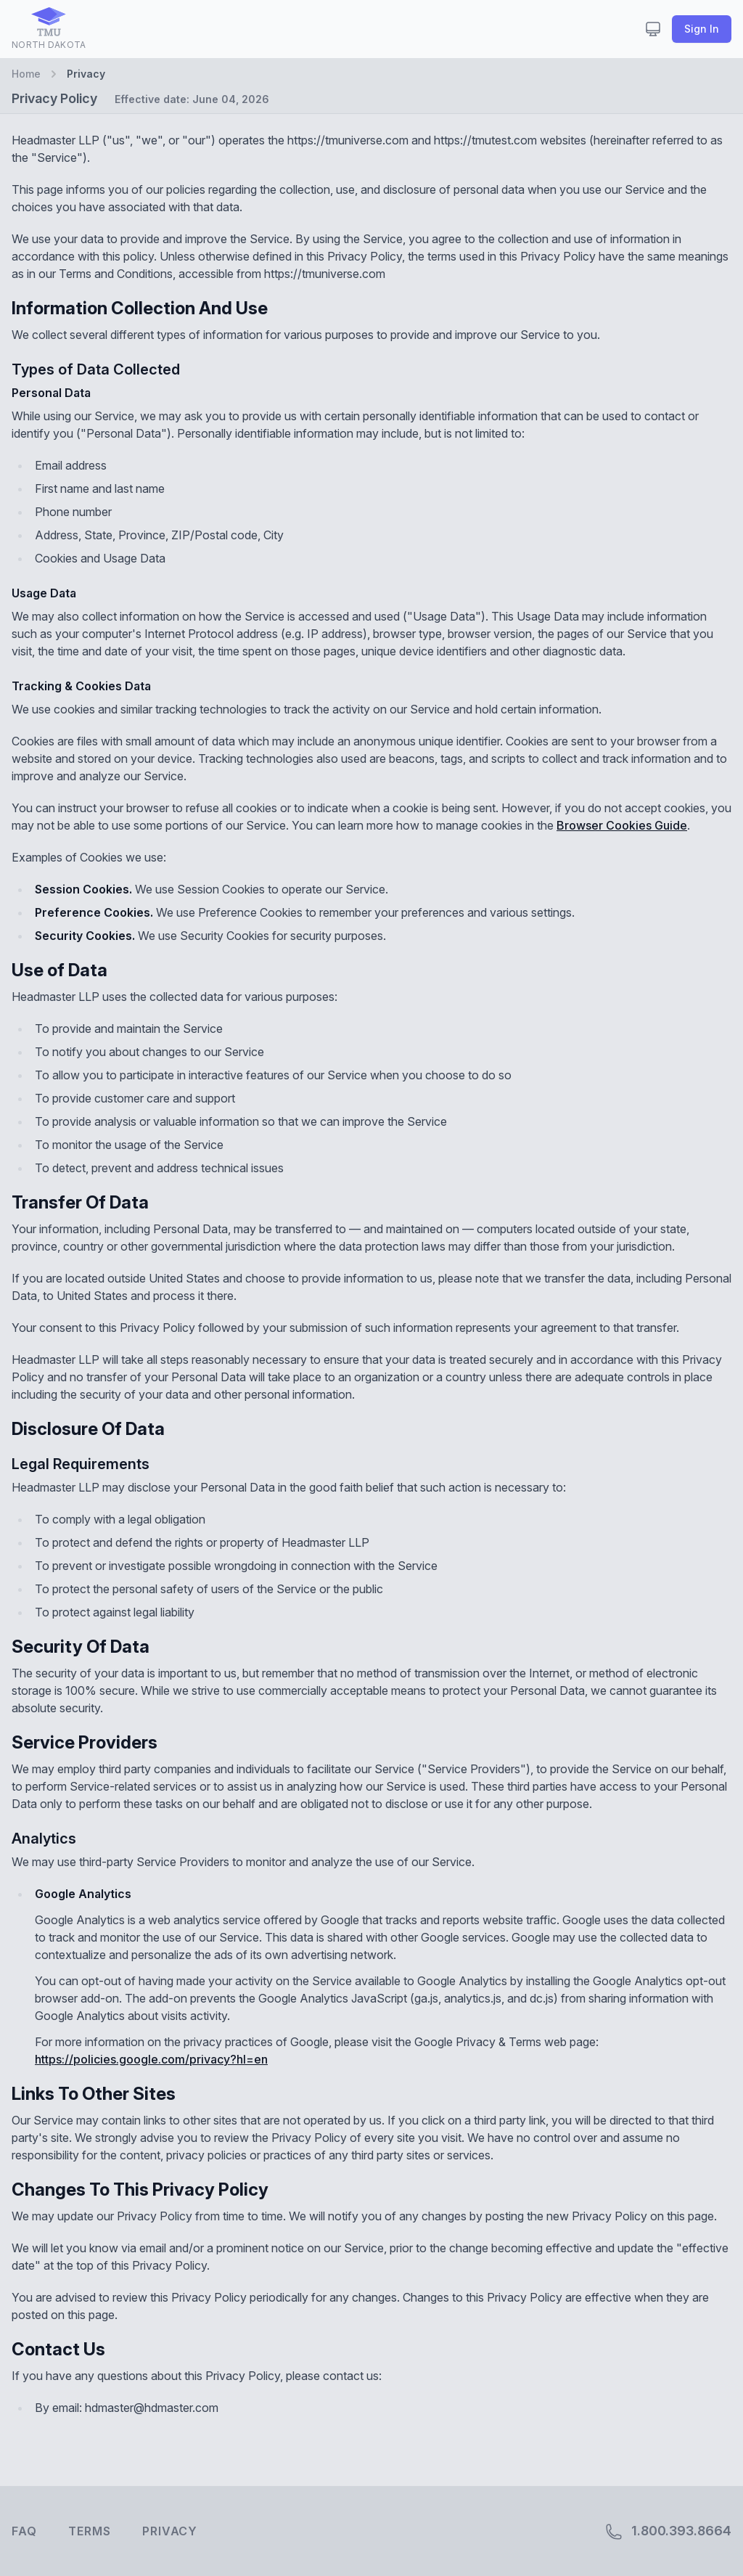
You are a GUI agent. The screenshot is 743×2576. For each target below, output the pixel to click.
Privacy (169, 2531)
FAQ (24, 2531)
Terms (89, 2531)
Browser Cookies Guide (622, 825)
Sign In (701, 29)
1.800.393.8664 (668, 2531)
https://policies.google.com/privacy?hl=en (151, 2059)
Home (26, 74)
